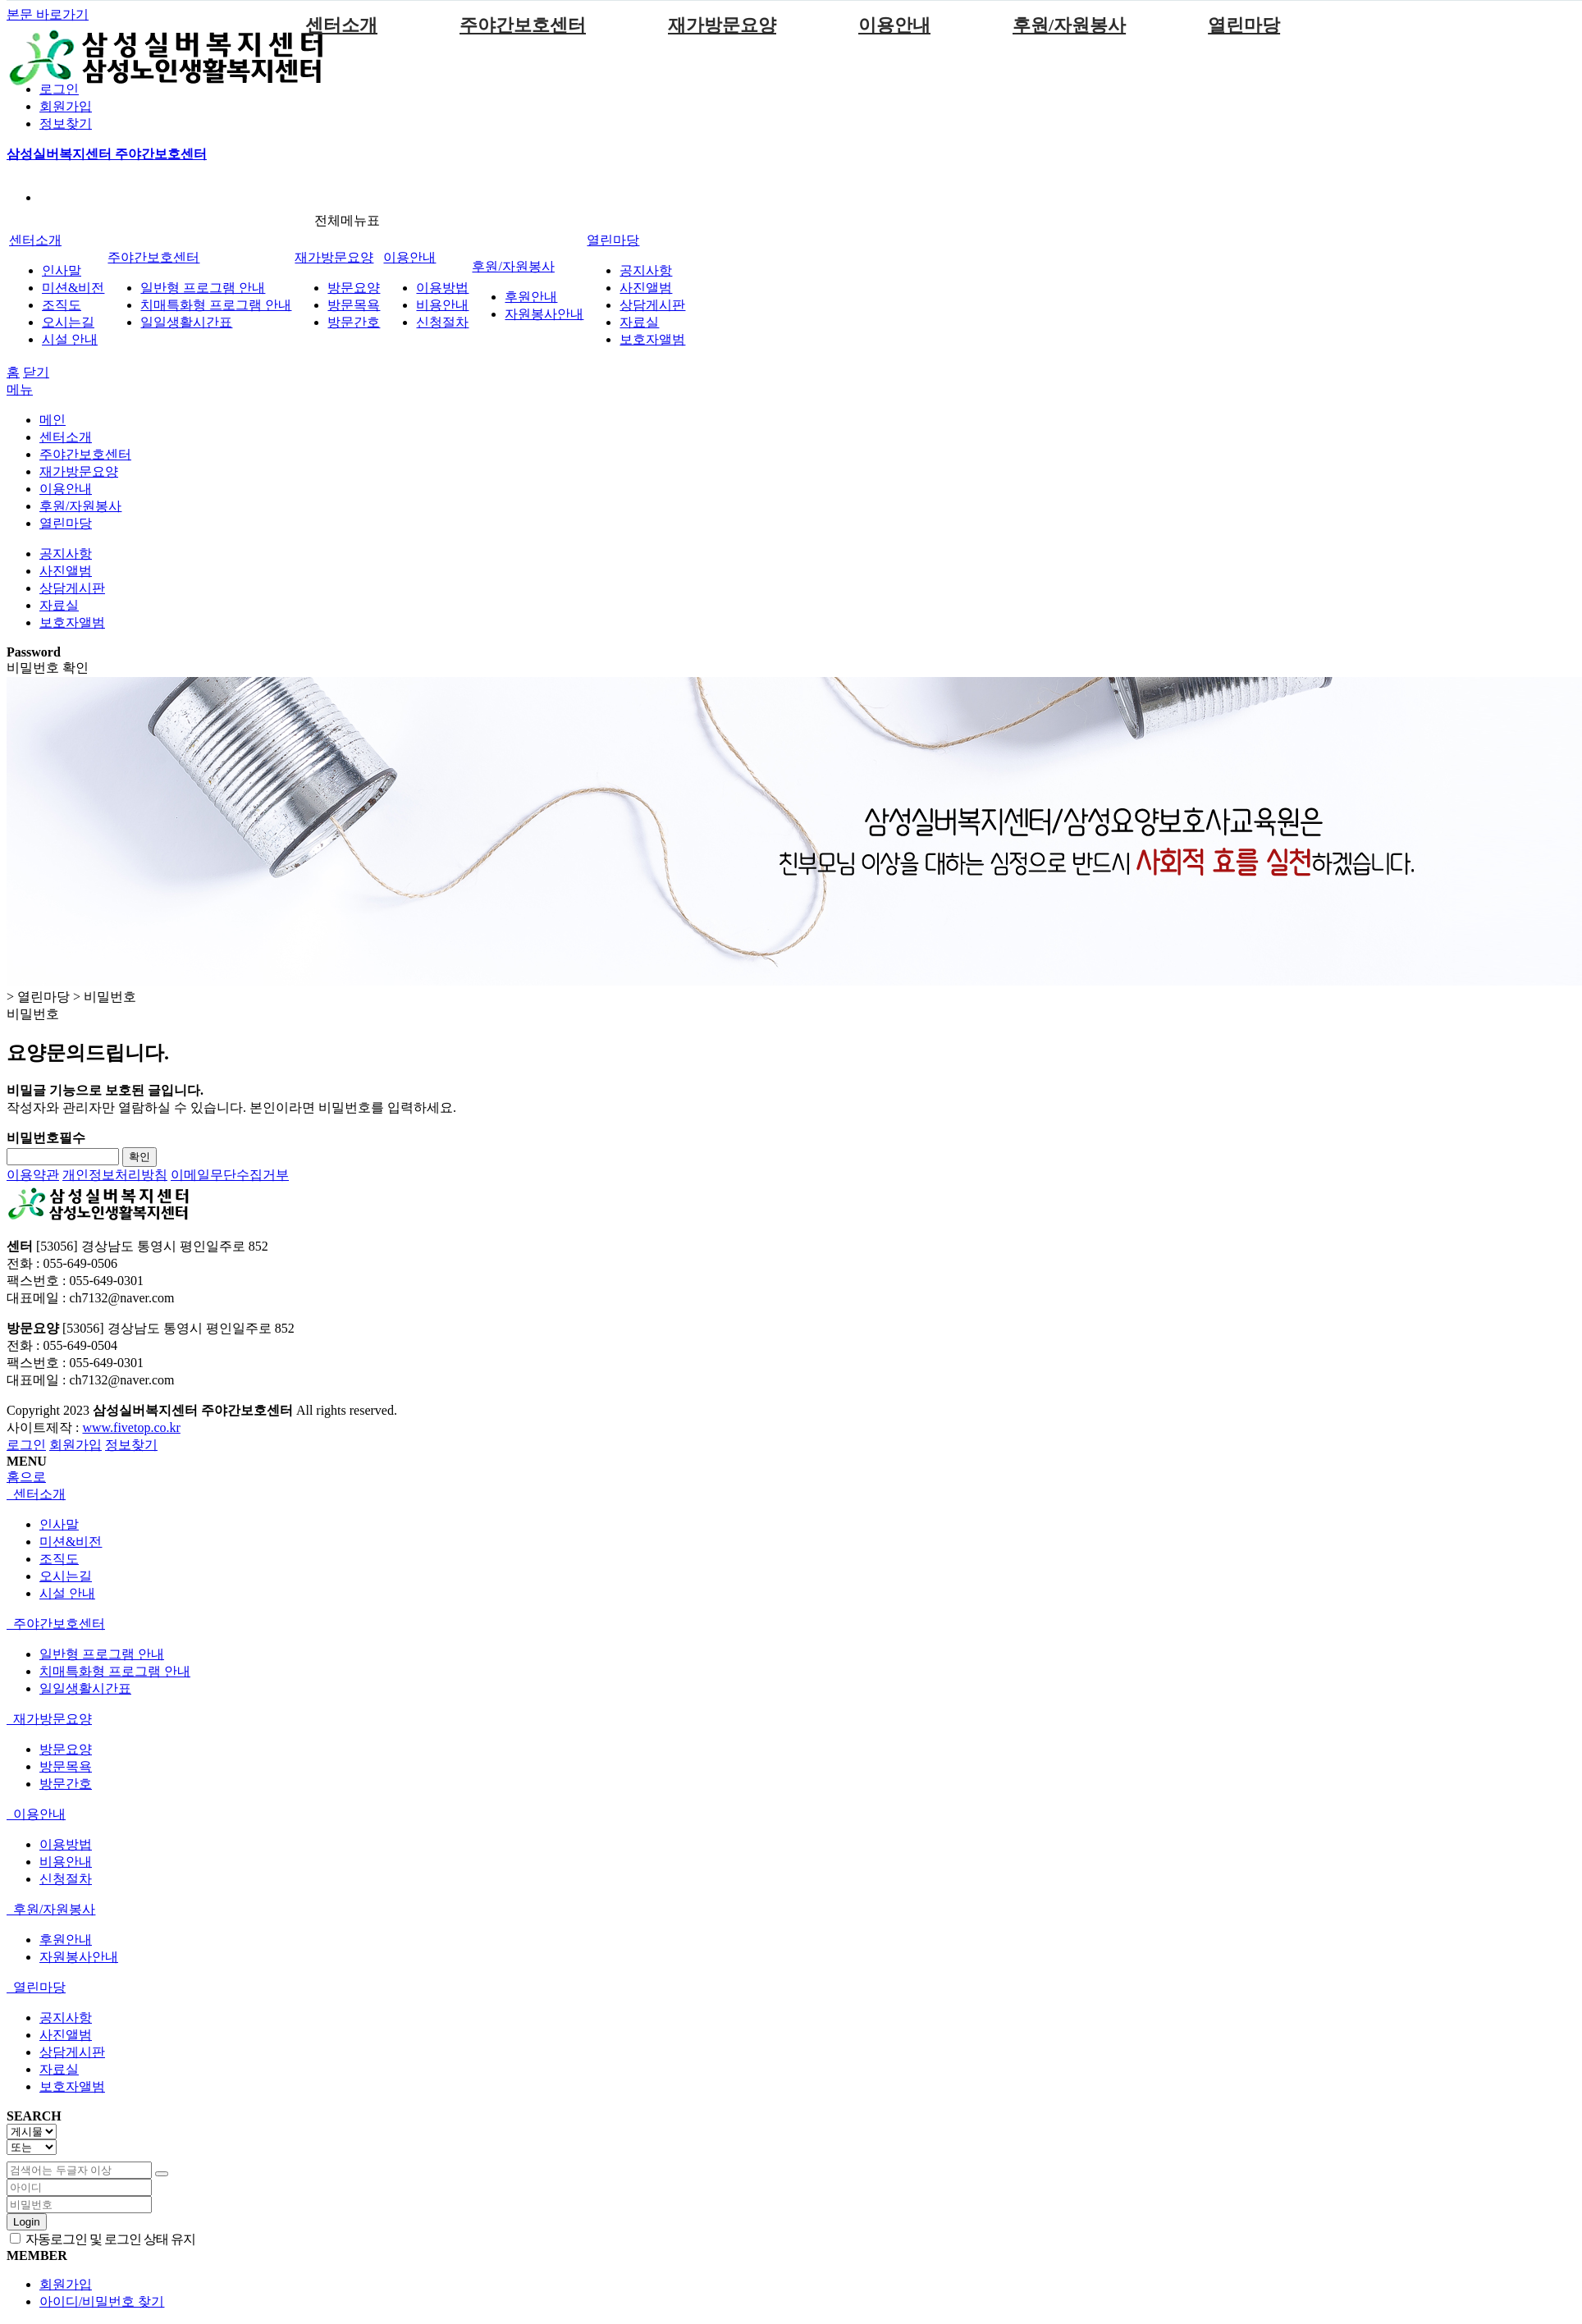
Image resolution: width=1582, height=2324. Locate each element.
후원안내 (531, 297)
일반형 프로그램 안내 (202, 288)
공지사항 (646, 270)
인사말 (61, 270)
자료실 (639, 322)
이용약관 (33, 1175)
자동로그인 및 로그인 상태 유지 (102, 2239)
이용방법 (442, 288)
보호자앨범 (652, 339)
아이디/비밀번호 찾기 (101, 2301)
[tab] (791, 1494)
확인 (139, 1157)
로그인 (59, 89)
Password (34, 652)
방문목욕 (353, 305)
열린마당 (1244, 25)
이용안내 (894, 25)
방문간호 (353, 322)
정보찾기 (65, 123)
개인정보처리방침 (114, 1175)
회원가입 (65, 106)
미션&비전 (73, 288)
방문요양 (353, 288)
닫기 (36, 372)
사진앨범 (646, 288)
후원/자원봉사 (1069, 25)
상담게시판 (652, 305)
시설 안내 (70, 339)
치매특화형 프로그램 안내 (215, 305)
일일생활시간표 (186, 322)
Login (26, 2222)
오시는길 (68, 322)
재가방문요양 (722, 25)
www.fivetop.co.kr (131, 1427)
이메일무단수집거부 (230, 1175)
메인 (52, 420)
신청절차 (442, 322)
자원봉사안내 (544, 314)
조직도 (61, 305)
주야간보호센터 (523, 25)
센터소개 (341, 25)
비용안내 (442, 305)
